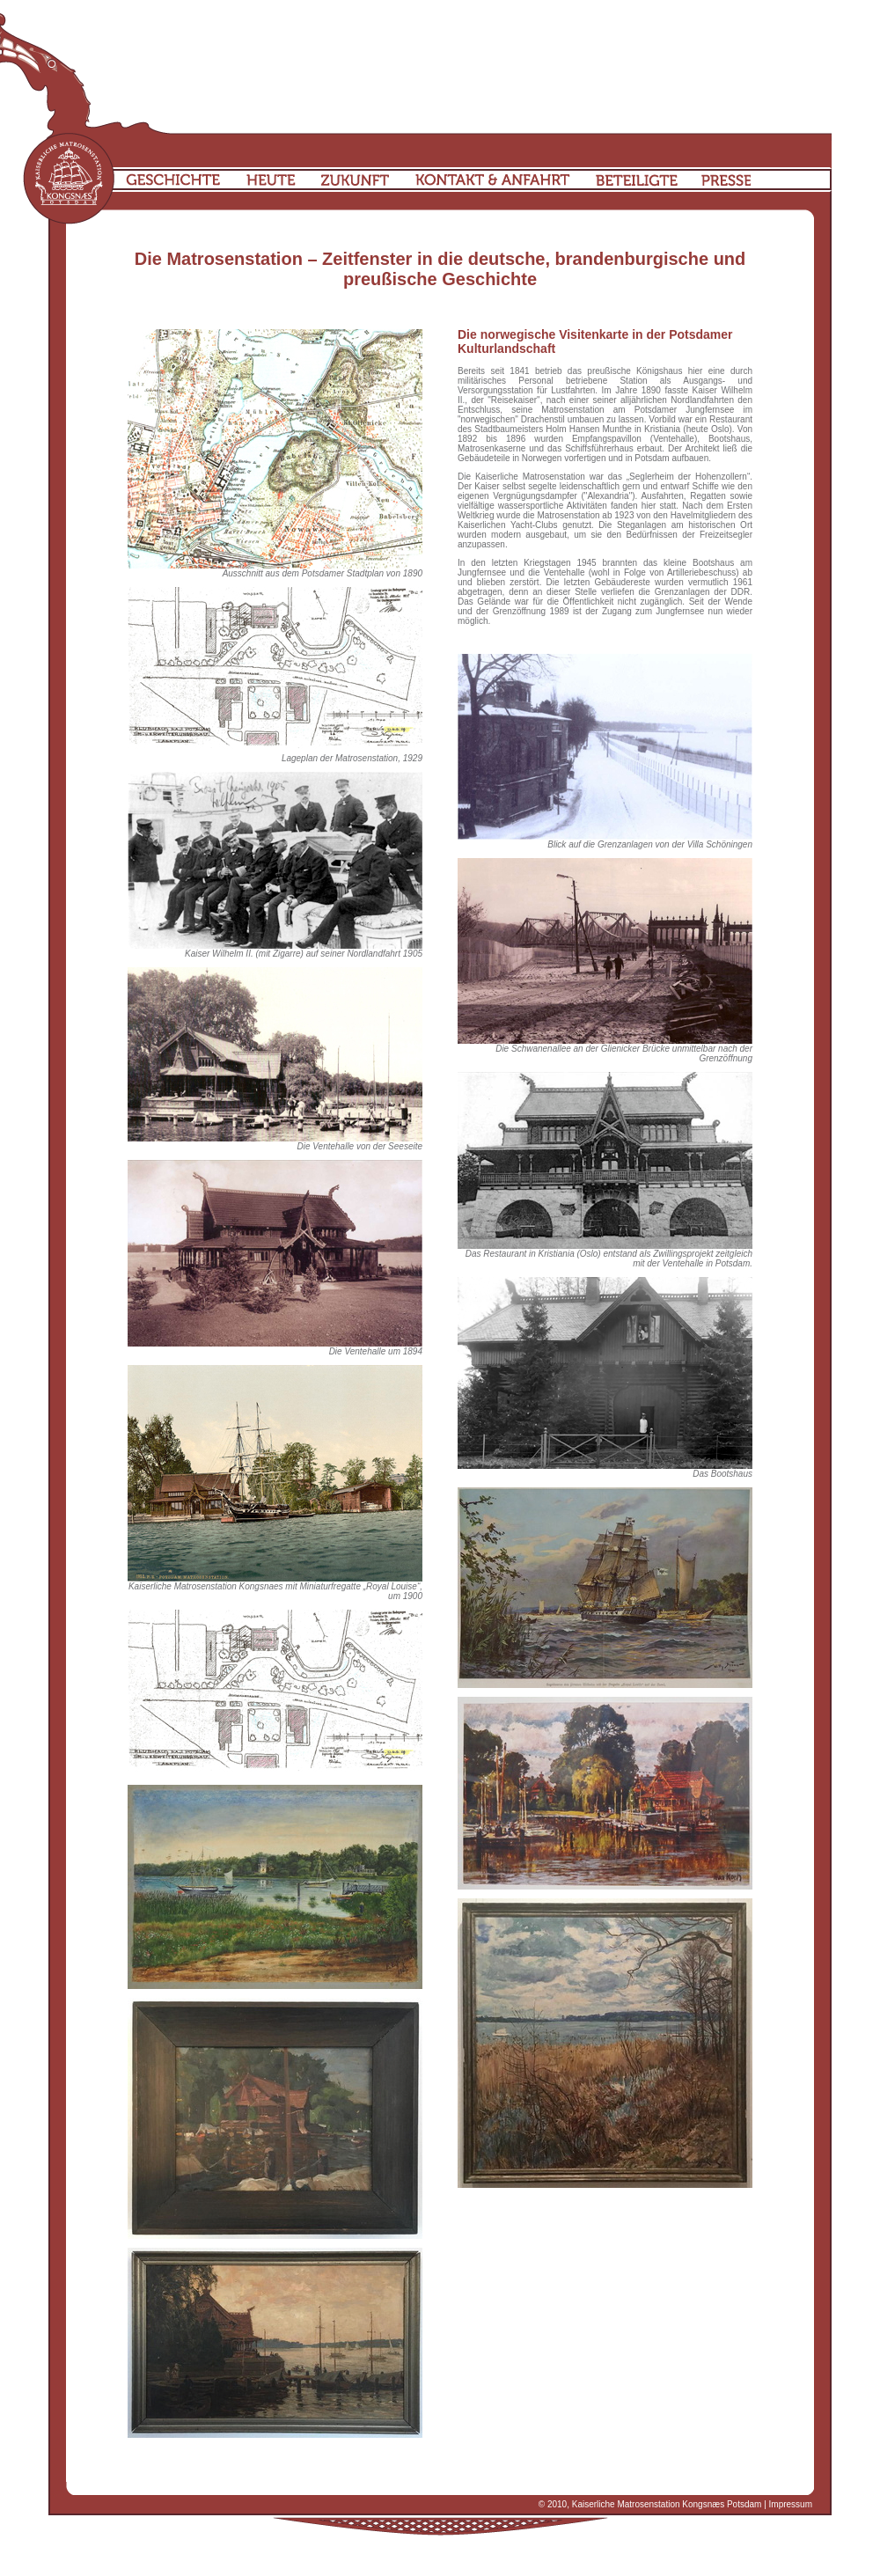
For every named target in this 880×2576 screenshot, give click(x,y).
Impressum (790, 2504)
